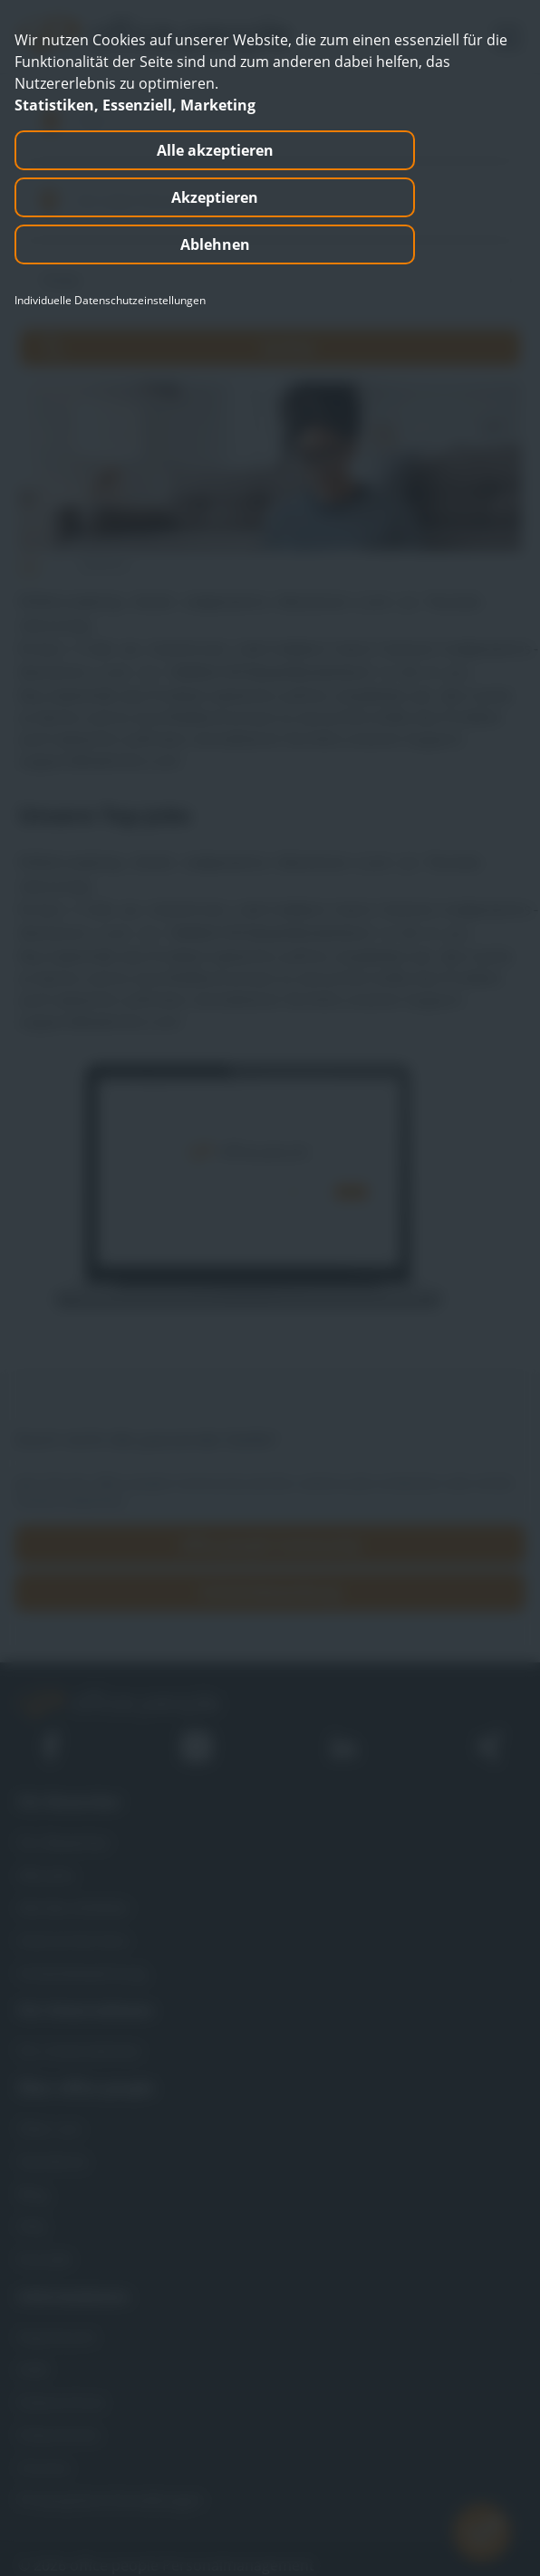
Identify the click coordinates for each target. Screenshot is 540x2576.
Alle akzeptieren (215, 150)
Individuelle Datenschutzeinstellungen (110, 300)
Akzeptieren (214, 197)
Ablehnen (215, 244)
